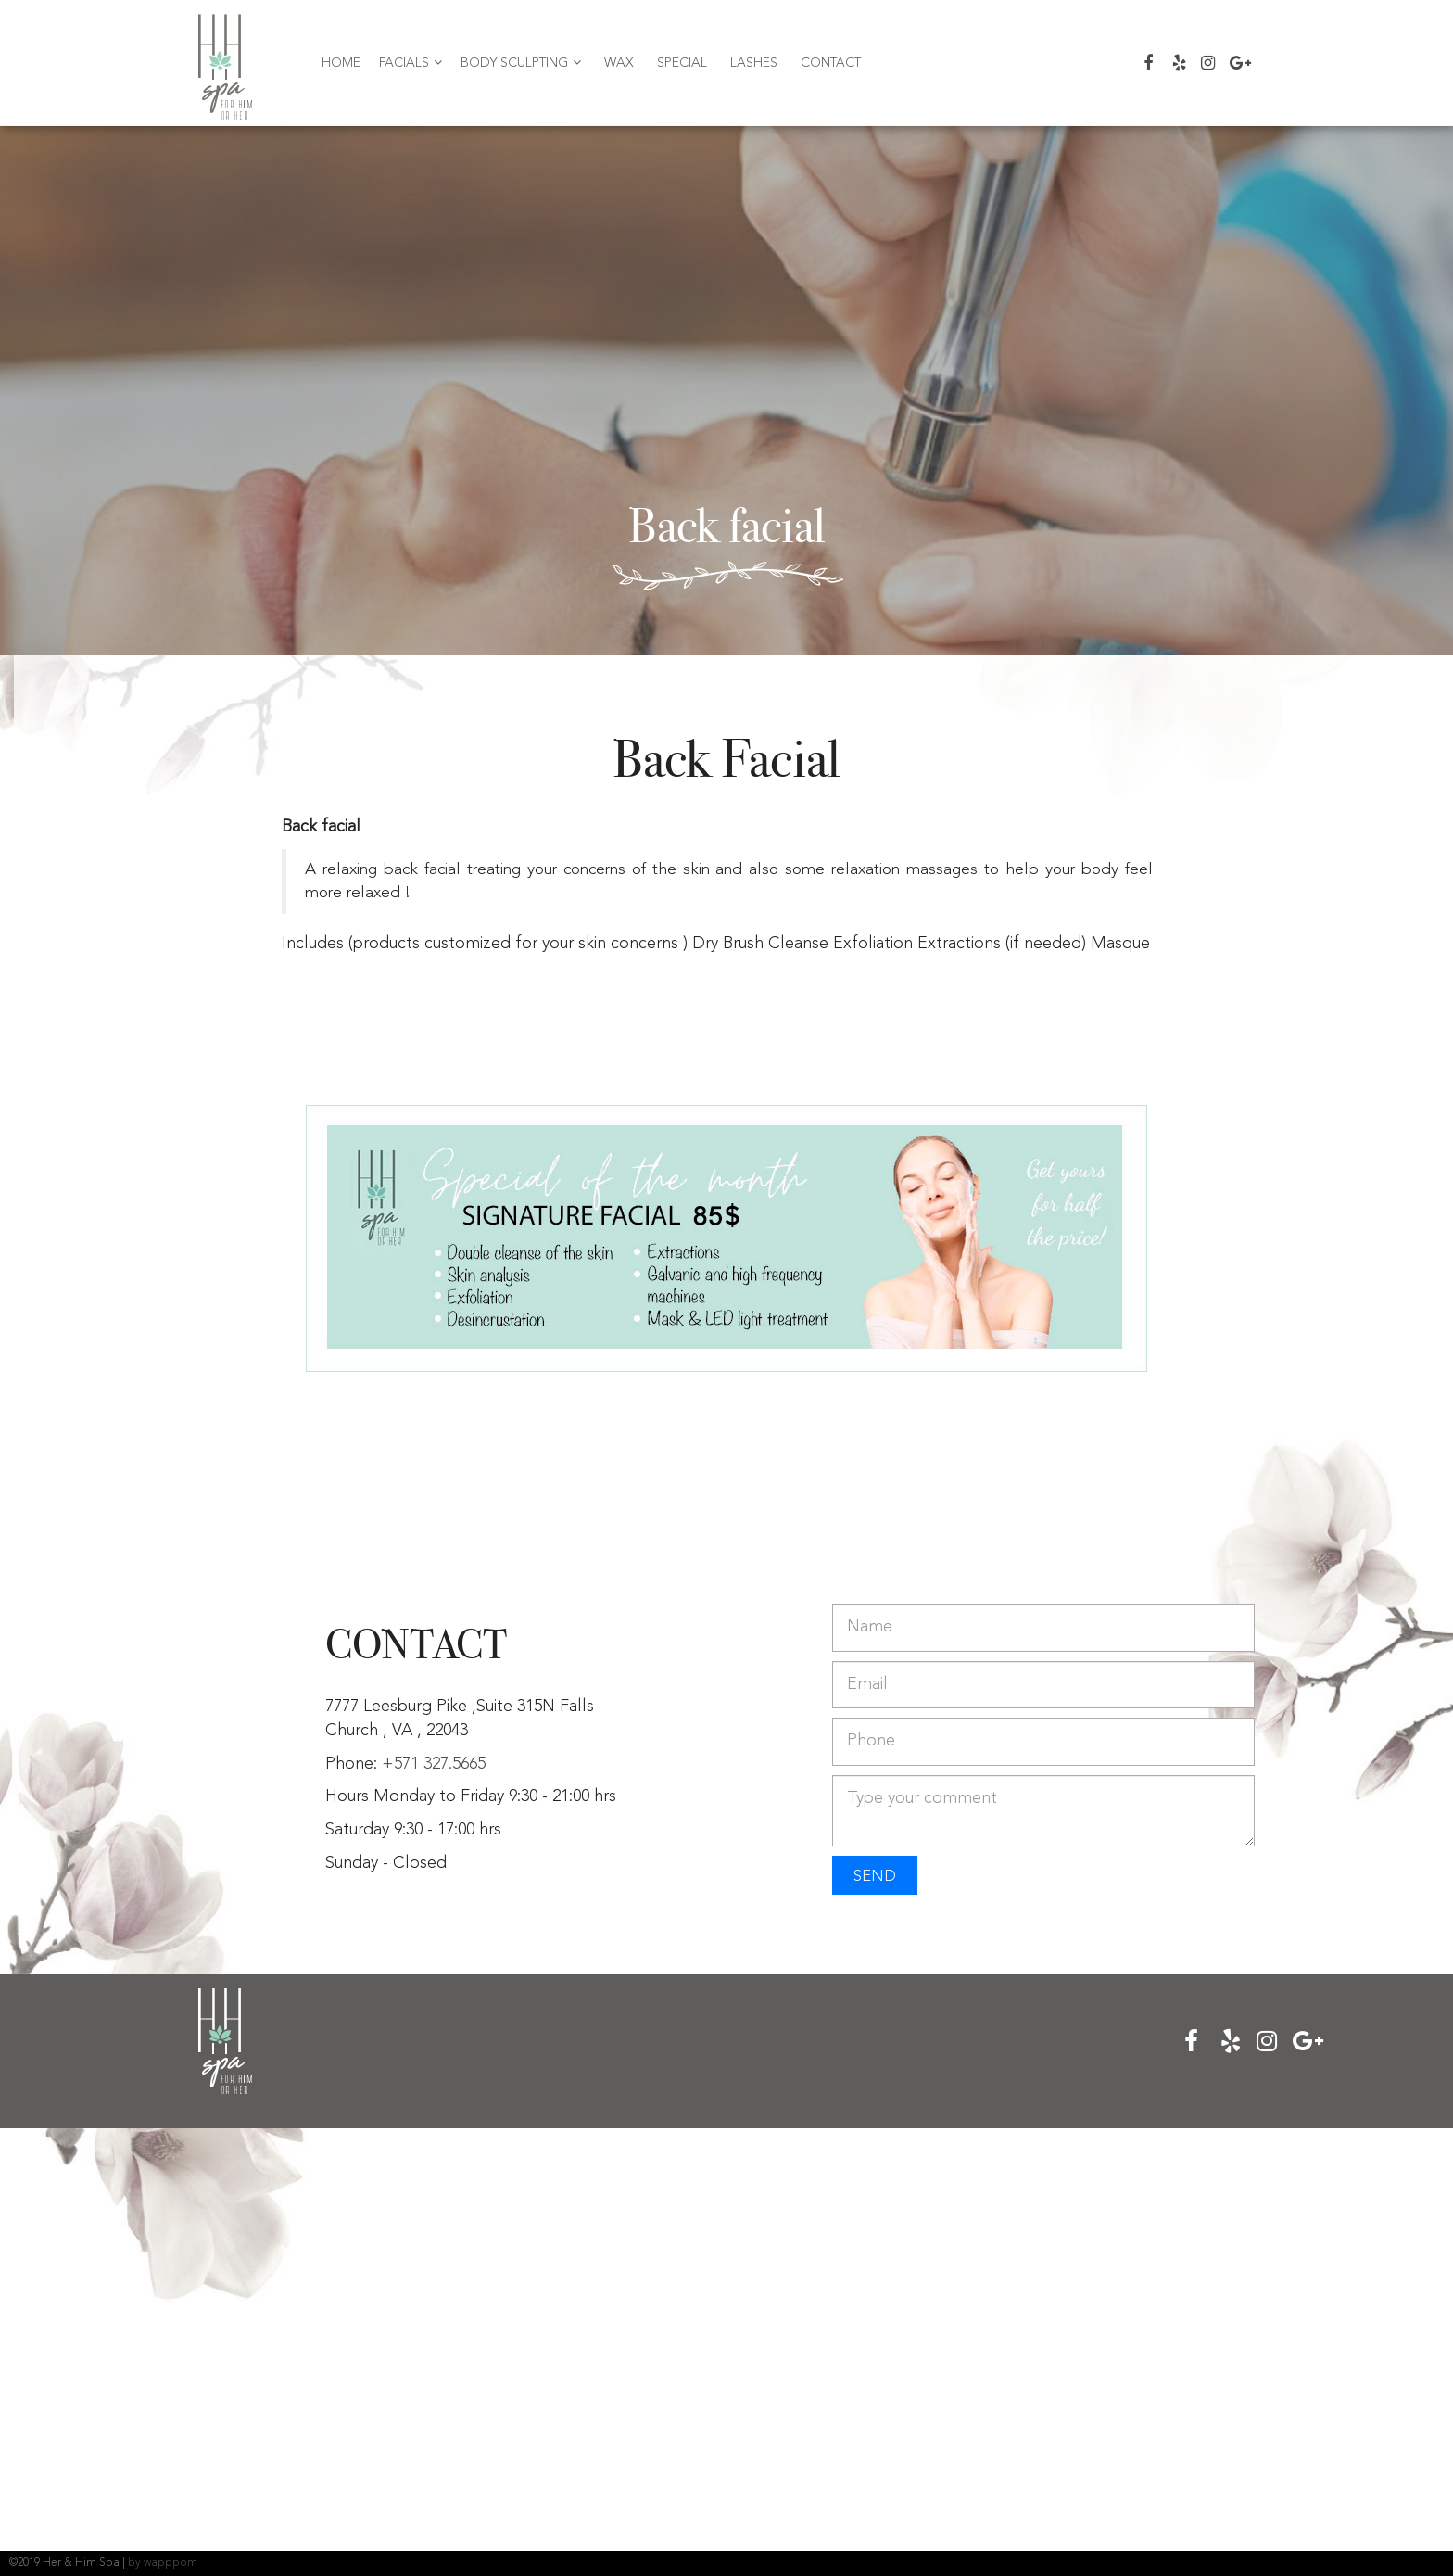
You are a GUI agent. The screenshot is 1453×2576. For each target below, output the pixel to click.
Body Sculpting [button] (521, 63)
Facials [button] (410, 63)
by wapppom (162, 2563)
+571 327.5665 (434, 1764)
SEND (874, 1876)
